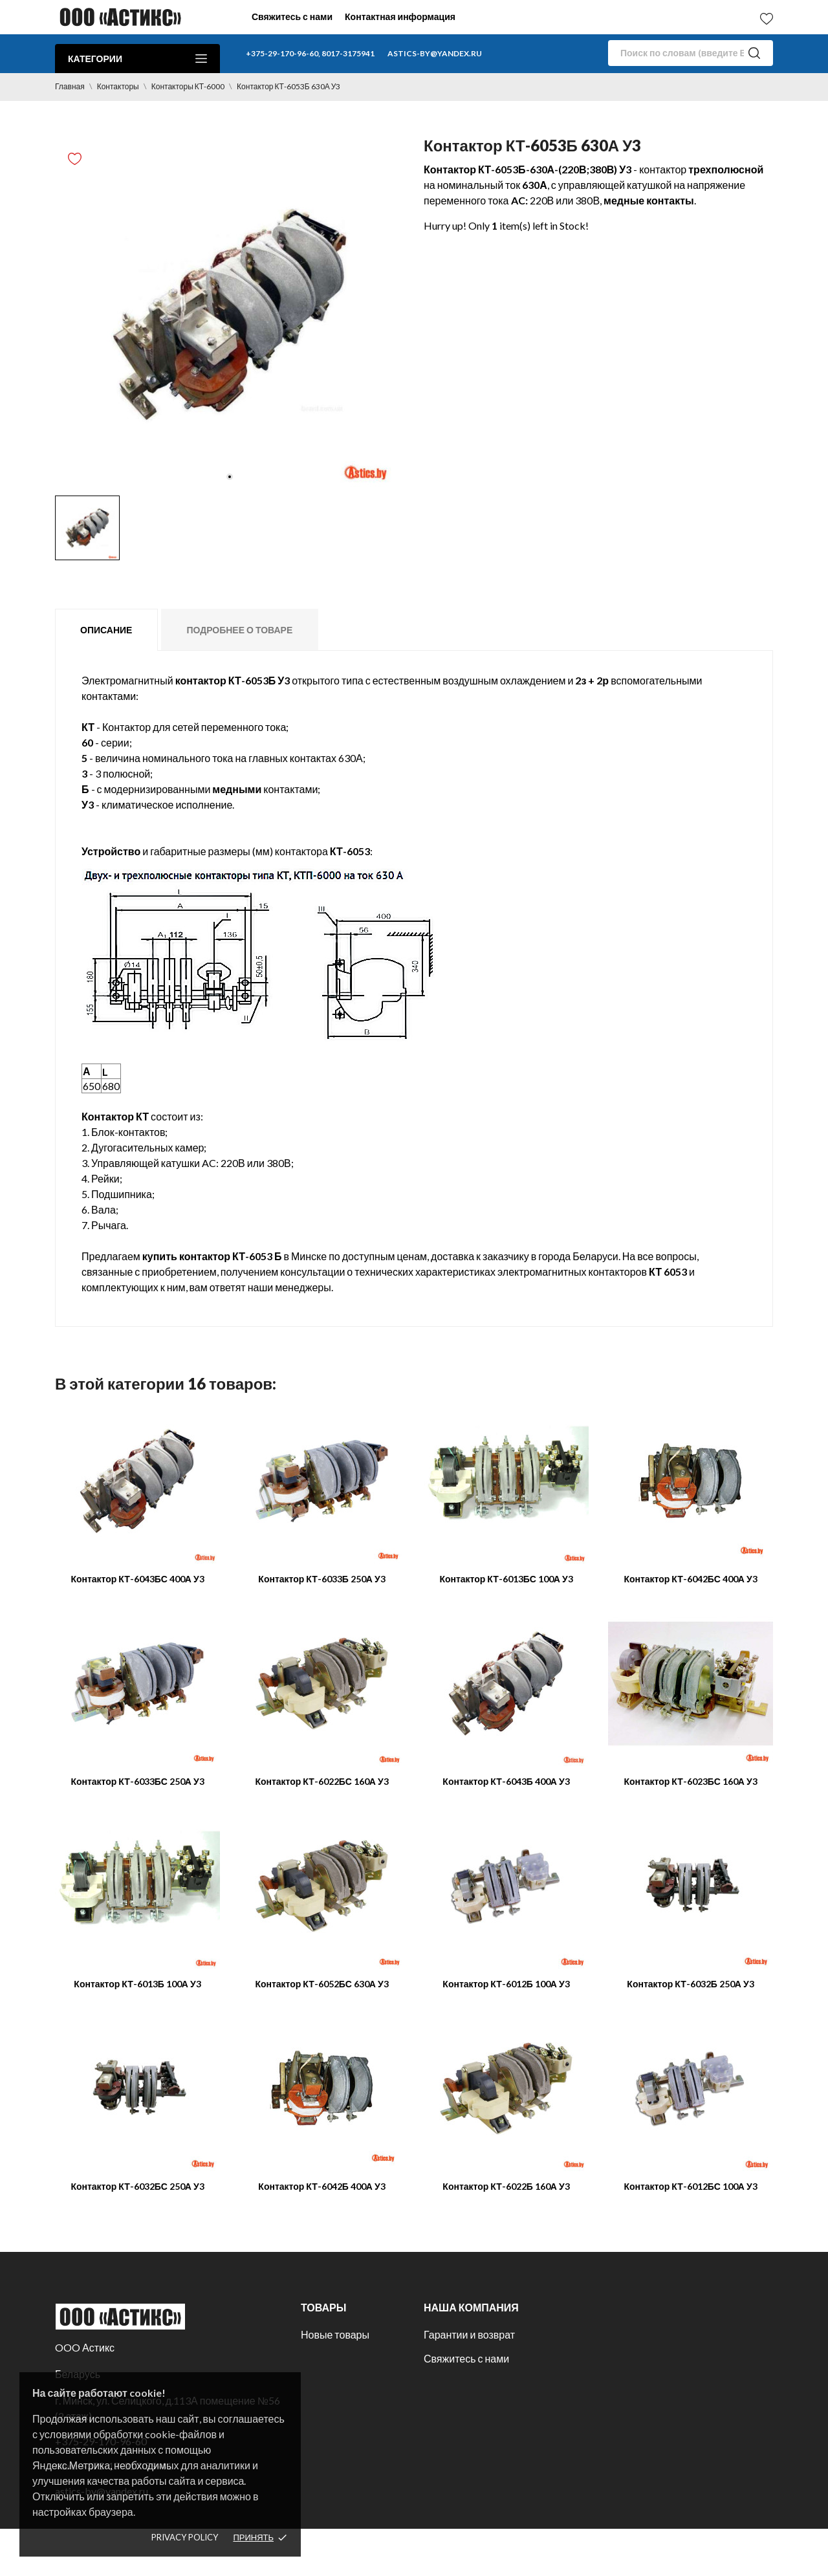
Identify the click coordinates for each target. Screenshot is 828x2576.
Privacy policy (184, 2537)
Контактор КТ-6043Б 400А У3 (505, 1781)
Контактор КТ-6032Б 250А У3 (690, 1983)
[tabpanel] (229, 314)
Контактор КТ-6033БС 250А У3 (137, 1781)
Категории (137, 58)
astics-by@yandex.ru (434, 53)
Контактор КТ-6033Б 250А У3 (321, 1578)
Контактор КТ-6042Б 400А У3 (321, 2186)
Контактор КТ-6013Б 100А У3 (137, 1983)
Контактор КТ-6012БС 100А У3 (690, 2186)
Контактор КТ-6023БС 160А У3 (690, 1781)
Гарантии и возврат (469, 2334)
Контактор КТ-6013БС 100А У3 (505, 1578)
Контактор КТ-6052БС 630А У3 (321, 1983)
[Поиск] (690, 53)
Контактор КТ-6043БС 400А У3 (137, 1578)
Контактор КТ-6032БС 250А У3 (137, 2186)
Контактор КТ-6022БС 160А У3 (321, 1781)
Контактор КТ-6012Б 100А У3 (505, 1983)
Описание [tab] (106, 629)
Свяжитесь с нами (292, 16)
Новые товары (335, 2334)
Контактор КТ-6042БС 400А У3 (690, 1578)
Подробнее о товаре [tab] (239, 629)
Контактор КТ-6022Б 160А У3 (505, 2186)
